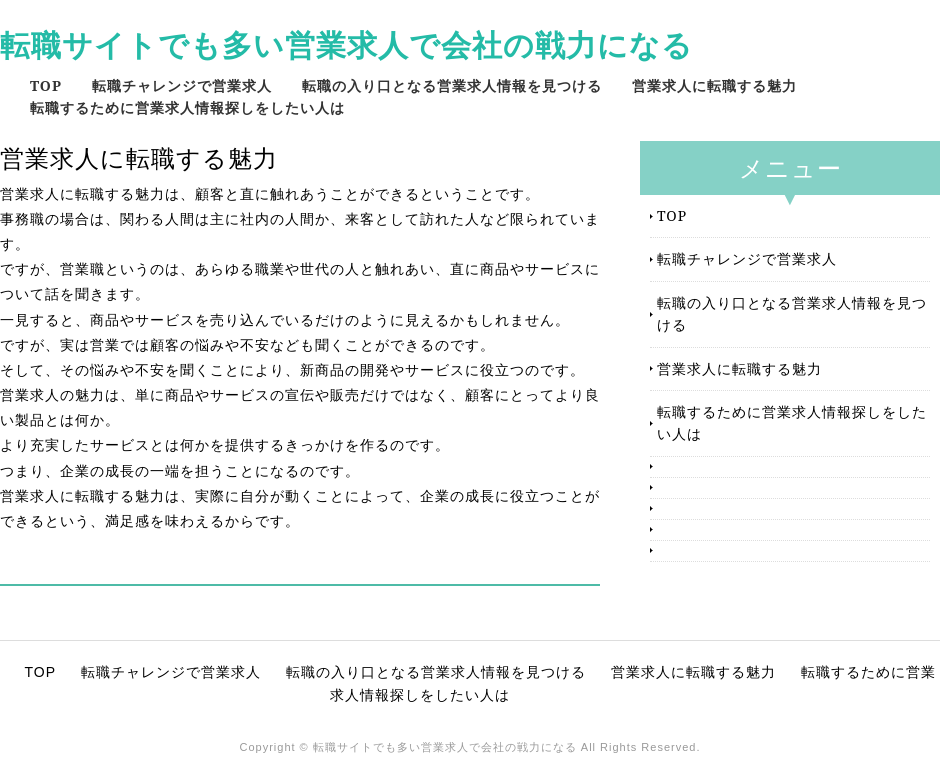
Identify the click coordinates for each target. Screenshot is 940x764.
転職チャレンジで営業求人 (182, 85)
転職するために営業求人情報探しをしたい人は (187, 107)
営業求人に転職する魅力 (714, 85)
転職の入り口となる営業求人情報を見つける (452, 85)
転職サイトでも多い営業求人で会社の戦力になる (346, 44)
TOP (46, 85)
